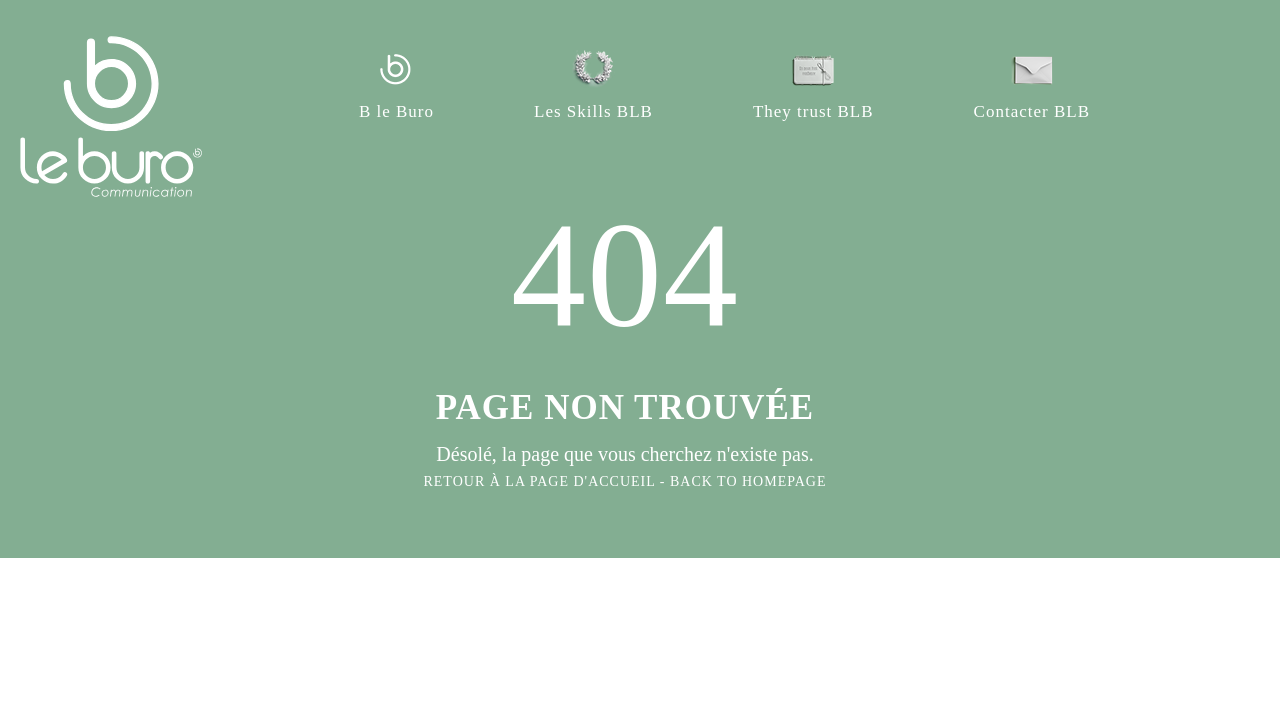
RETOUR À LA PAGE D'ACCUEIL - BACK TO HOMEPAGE (624, 481)
